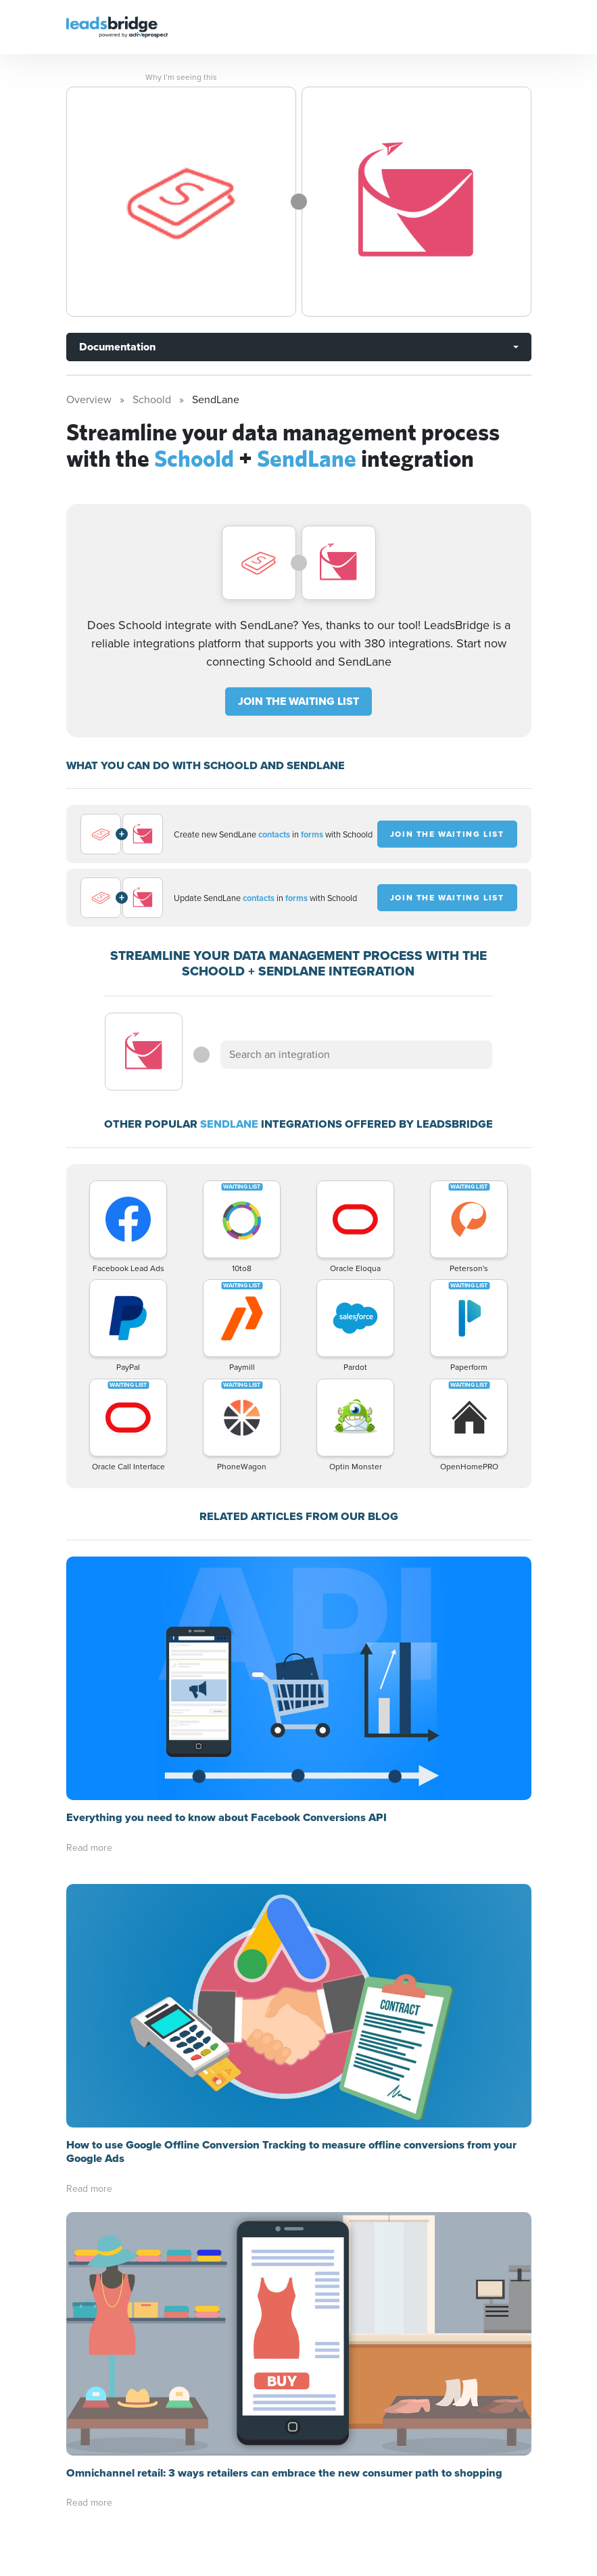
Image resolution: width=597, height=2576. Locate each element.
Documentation (117, 346)
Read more (89, 1848)
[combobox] (356, 1054)
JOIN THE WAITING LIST (298, 701)
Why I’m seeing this (181, 77)
